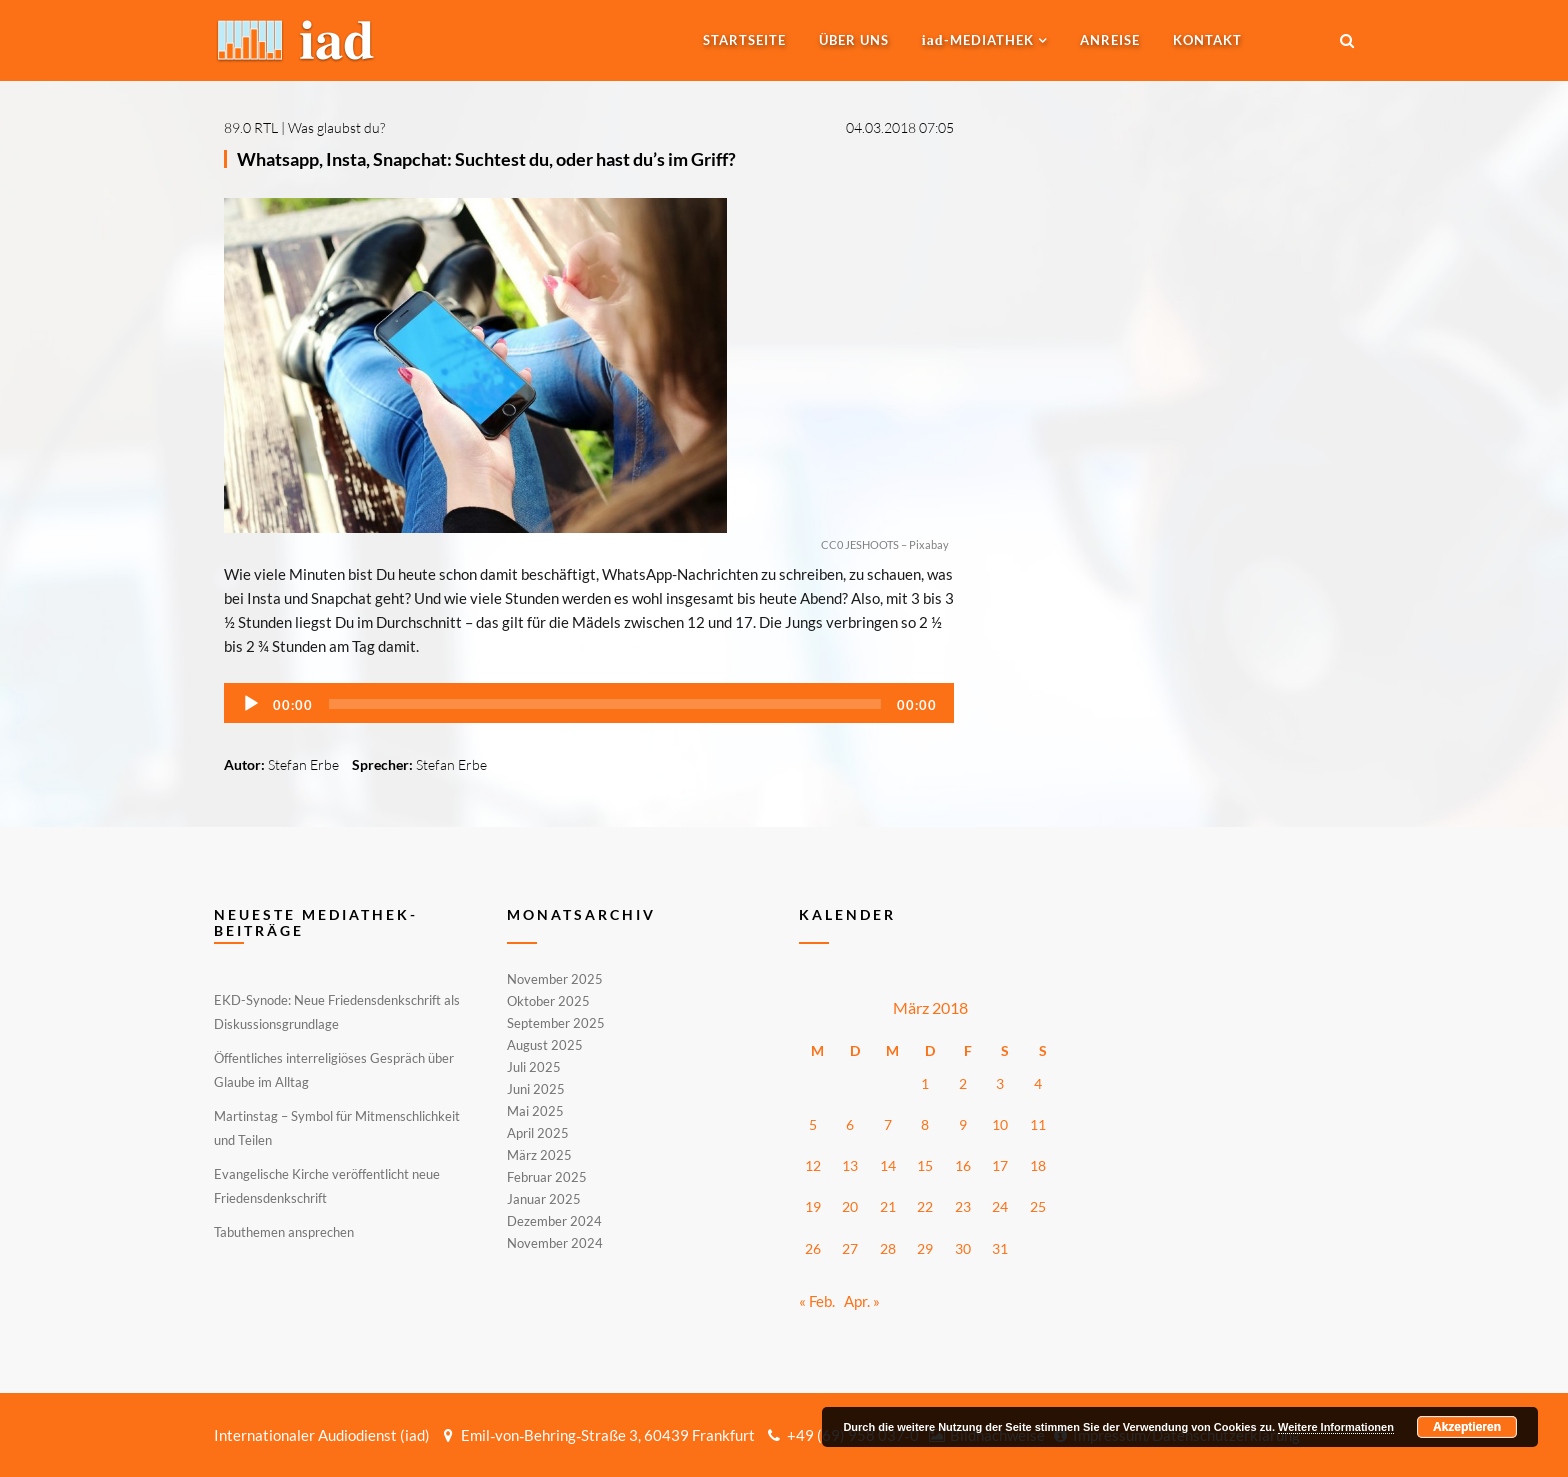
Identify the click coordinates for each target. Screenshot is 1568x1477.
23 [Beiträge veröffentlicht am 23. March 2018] (963, 1206)
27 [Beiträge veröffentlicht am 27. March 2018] (850, 1248)
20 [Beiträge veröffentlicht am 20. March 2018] (850, 1206)
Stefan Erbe (303, 764)
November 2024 (555, 1242)
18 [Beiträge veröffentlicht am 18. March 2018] (1038, 1165)
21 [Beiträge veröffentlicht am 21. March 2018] (888, 1206)
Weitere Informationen (1336, 1427)
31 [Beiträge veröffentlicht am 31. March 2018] (1000, 1248)
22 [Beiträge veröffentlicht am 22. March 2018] (925, 1206)
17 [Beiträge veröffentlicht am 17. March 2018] (1000, 1165)
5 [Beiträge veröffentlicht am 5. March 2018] (813, 1124)
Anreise (1110, 40)
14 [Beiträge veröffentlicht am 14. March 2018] (888, 1165)
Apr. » (862, 1301)
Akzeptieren (1467, 1427)
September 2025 (556, 1023)
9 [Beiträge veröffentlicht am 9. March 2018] (963, 1124)
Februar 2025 (547, 1177)
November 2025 (555, 980)
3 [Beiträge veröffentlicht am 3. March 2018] (1000, 1083)
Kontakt (1207, 40)
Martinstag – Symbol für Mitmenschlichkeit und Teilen (337, 1128)
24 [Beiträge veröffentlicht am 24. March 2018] (1000, 1206)
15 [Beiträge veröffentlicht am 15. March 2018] (925, 1165)
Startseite (744, 40)
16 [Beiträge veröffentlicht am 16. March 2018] (963, 1165)
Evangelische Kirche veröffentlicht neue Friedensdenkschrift (327, 1186)
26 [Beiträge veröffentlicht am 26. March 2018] (813, 1248)
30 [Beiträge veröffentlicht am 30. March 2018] (963, 1248)
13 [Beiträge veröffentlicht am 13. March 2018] (850, 1165)
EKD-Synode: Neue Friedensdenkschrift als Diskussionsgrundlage (337, 1012)
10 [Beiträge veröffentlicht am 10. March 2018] (1000, 1124)
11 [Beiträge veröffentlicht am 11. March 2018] (1038, 1124)
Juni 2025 (536, 1089)
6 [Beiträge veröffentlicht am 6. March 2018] (850, 1124)
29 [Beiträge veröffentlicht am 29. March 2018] (925, 1248)
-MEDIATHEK (978, 40)
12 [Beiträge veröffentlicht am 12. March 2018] (813, 1165)
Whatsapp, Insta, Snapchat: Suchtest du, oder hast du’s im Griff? (486, 159)
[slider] (605, 704)
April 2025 (538, 1133)
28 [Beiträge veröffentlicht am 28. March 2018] (888, 1248)
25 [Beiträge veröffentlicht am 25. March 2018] (1038, 1206)
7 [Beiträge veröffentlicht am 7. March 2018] (888, 1124)
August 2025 (545, 1045)
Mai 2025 (535, 1111)
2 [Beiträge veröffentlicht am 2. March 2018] (963, 1083)
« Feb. (817, 1301)
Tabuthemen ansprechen (284, 1232)
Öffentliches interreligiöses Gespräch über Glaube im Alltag (334, 1070)
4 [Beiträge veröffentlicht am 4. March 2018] (1038, 1083)
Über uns (854, 40)
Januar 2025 (544, 1199)
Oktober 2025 (548, 1001)
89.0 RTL (251, 127)
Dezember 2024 (554, 1221)
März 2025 (539, 1155)
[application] (589, 703)
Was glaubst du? (336, 127)
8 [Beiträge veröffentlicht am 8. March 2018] (925, 1124)
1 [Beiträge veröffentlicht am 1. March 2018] (925, 1083)
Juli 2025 (534, 1067)
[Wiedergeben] (251, 704)
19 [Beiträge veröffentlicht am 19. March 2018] (813, 1206)
